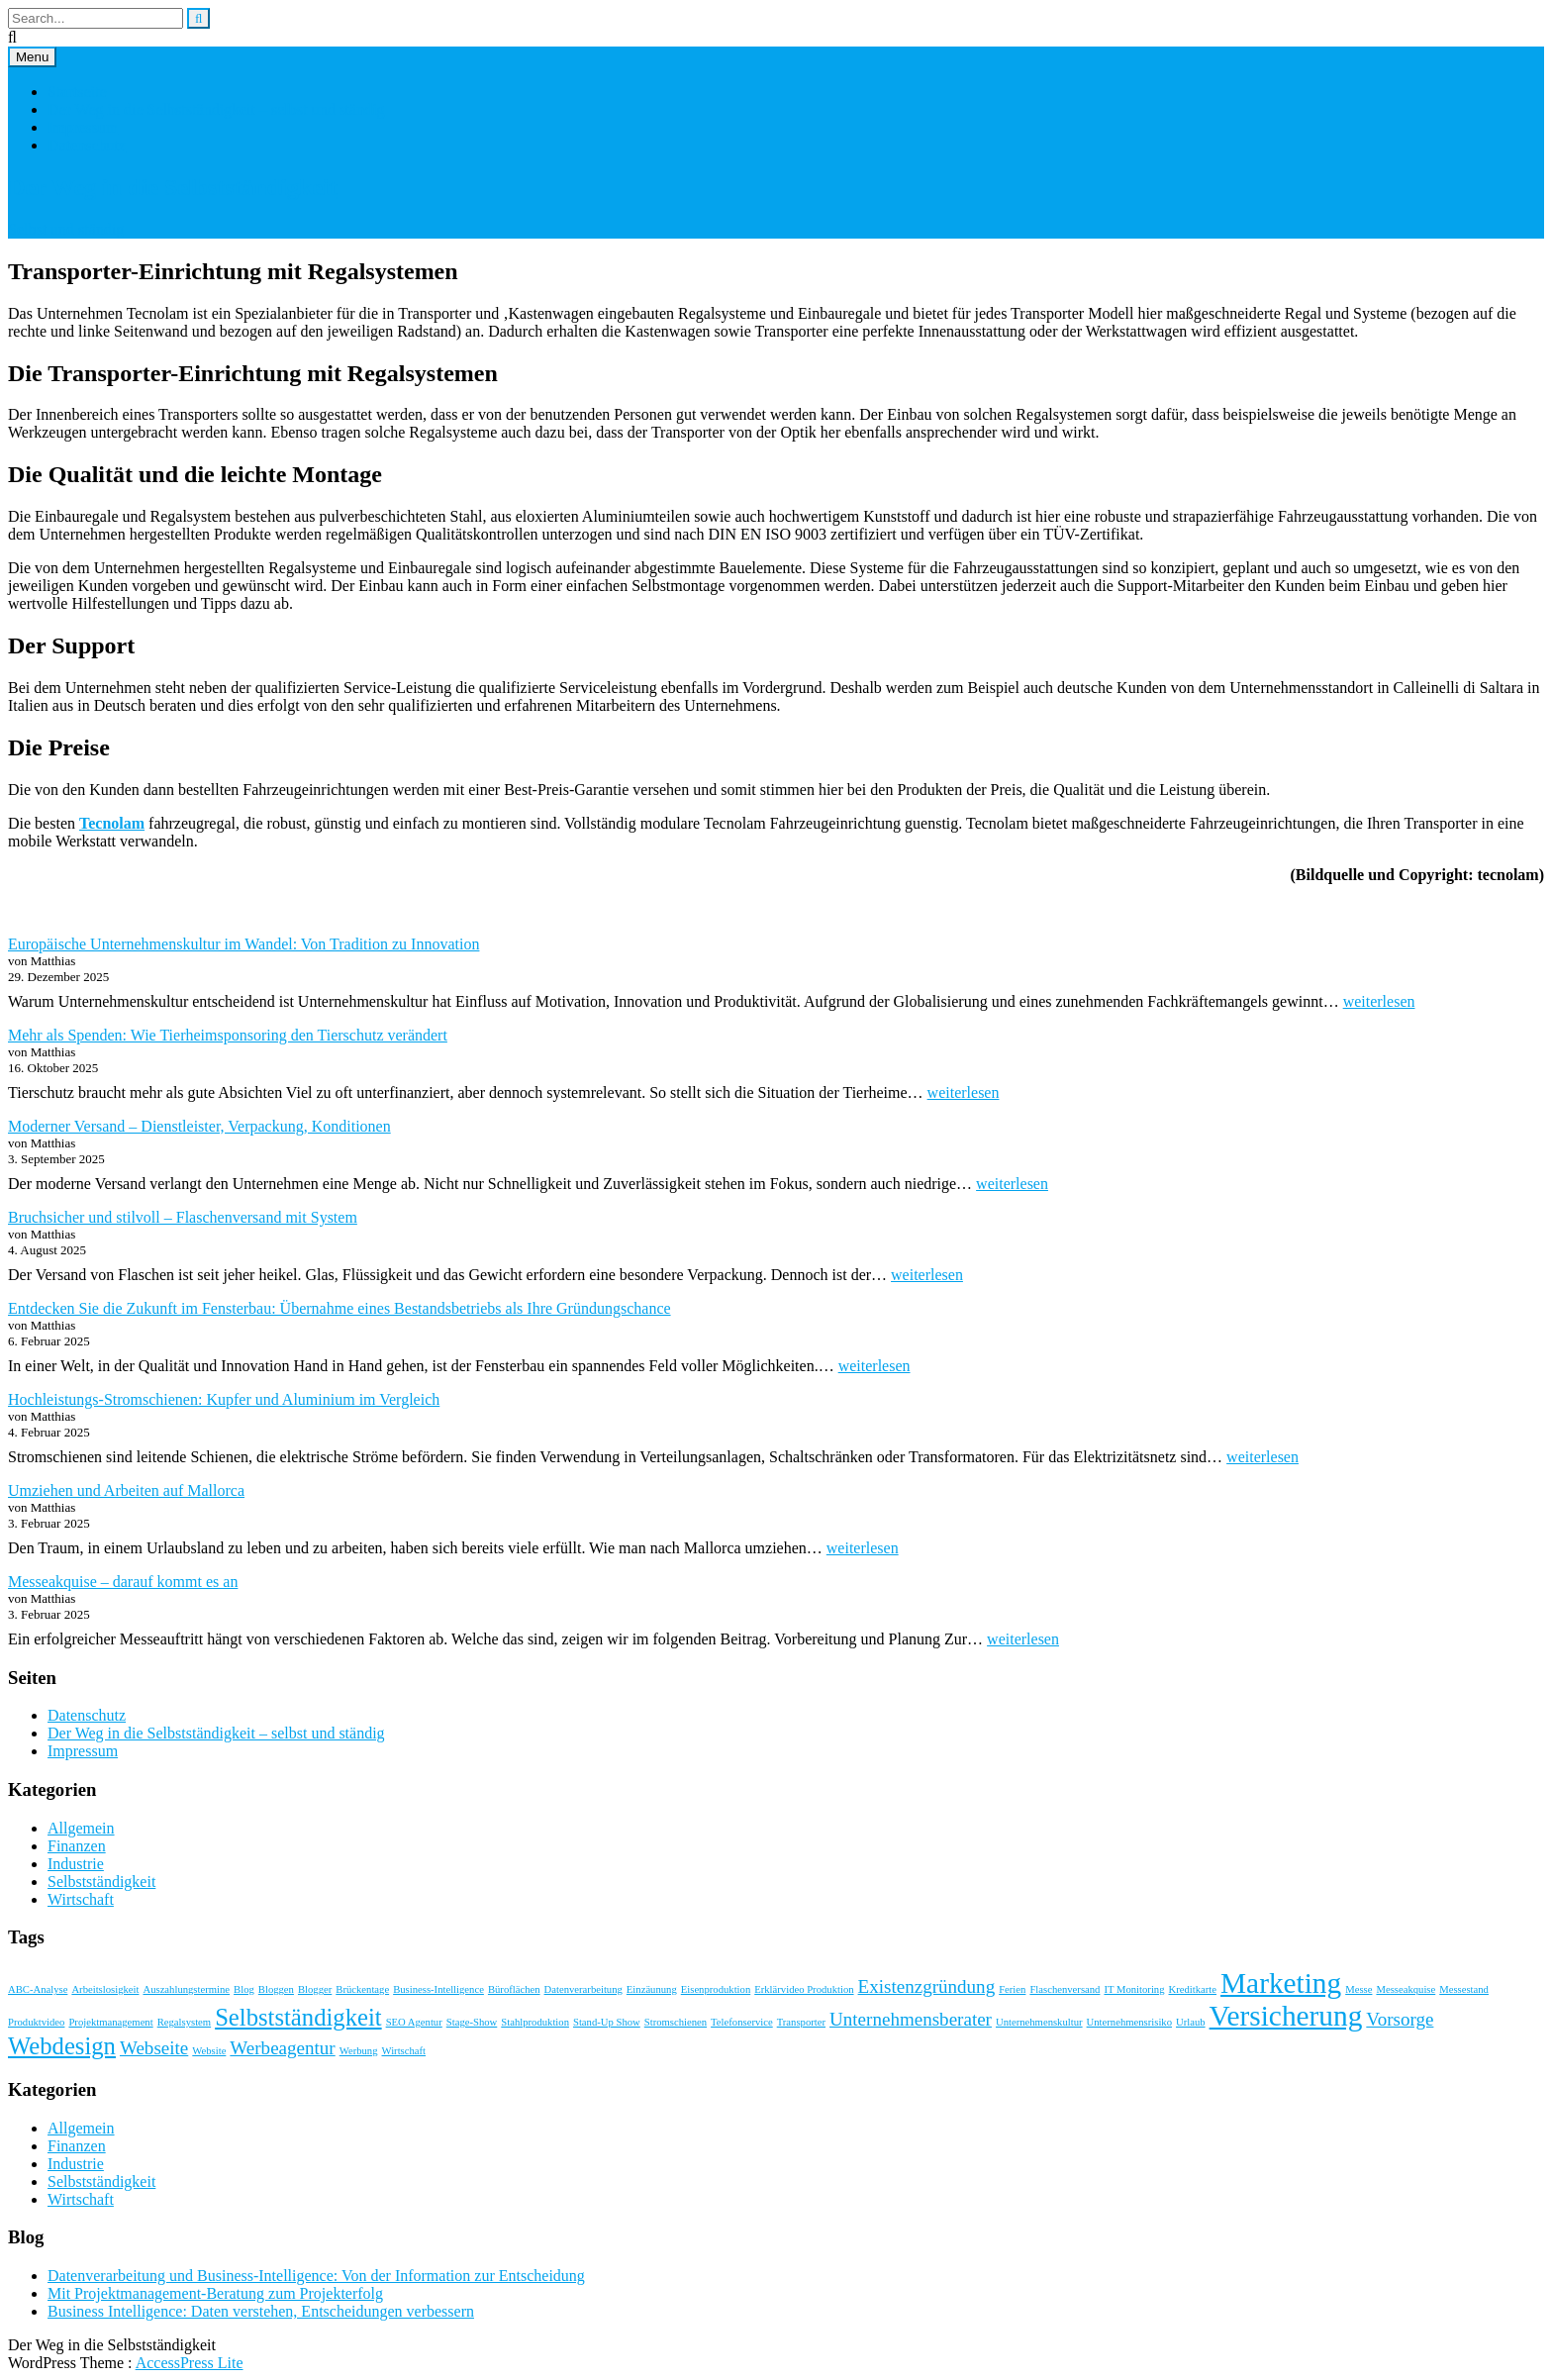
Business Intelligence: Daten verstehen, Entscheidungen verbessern (261, 2311)
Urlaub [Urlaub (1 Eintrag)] (1191, 2022)
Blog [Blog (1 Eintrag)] (244, 1989)
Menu (32, 57)
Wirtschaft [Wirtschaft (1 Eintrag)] (404, 2050)
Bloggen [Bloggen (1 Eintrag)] (276, 1989)
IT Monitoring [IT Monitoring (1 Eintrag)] (1134, 1989)
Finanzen (77, 1845)
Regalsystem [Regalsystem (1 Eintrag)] (184, 2022)
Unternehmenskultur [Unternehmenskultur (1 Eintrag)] (1039, 2022)
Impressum (83, 127)
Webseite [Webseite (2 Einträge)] (154, 2047)
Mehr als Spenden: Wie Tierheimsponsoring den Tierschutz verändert (227, 1035)
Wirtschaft (81, 1899)
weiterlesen (1379, 1001)
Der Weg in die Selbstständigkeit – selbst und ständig (216, 109)
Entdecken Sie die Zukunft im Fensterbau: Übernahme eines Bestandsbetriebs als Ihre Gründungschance (339, 1308)
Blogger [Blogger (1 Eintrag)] (315, 1989)
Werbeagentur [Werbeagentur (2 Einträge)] (282, 2047)
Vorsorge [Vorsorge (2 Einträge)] (1399, 2019)
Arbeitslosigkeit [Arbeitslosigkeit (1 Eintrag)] (105, 1989)
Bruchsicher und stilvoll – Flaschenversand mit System (182, 1217)
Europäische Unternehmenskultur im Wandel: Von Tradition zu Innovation (243, 944)
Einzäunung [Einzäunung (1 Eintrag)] (652, 1989)
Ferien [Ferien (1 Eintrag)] (1012, 1989)
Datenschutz (87, 145)
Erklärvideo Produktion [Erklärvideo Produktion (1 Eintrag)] (803, 1989)
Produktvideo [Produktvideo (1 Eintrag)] (36, 2022)
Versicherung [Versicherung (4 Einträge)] (1286, 2016)
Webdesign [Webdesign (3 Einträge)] (62, 2046)
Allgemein (81, 1828)
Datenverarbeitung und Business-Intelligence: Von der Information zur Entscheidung (316, 2275)
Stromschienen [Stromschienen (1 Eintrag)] (675, 2022)
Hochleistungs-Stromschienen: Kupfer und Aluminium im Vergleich (223, 1399)
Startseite (77, 91)
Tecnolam (112, 823)
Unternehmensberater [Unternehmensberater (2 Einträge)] (910, 2019)
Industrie (76, 1863)
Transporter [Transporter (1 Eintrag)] (801, 2022)
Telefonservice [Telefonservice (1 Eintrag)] (742, 2022)
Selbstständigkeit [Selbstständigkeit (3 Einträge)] (298, 2017)
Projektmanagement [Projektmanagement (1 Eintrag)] (110, 2022)
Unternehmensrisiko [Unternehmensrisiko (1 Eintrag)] (1129, 2022)
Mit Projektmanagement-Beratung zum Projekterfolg (215, 2293)
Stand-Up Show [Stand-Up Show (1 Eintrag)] (606, 2022)
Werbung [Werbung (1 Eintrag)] (359, 2050)
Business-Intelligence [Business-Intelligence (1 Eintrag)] (438, 1989)
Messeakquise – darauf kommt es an (123, 1581)
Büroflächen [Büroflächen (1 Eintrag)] (514, 1989)
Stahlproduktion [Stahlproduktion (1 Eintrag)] (535, 2022)
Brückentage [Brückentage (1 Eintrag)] (362, 1989)
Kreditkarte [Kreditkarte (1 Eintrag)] (1193, 1989)
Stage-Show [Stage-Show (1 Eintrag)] (472, 2022)
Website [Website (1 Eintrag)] (209, 2050)
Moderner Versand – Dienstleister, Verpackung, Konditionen (199, 1126)
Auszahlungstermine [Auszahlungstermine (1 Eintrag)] (186, 1989)
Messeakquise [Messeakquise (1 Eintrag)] (1405, 1989)
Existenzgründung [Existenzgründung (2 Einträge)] (927, 1986)
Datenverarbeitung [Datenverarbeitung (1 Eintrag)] (583, 1989)
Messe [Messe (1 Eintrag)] (1358, 1989)
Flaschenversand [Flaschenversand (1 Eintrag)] (1064, 1989)
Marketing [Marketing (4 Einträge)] (1280, 1983)
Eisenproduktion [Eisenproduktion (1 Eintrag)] (715, 1989)
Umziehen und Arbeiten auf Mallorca (126, 1490)
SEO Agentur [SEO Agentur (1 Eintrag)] (414, 2022)
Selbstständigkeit (101, 1881)
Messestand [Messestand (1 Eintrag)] (1464, 1989)
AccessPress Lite (189, 2362)
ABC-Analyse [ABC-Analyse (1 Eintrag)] (37, 1989)
